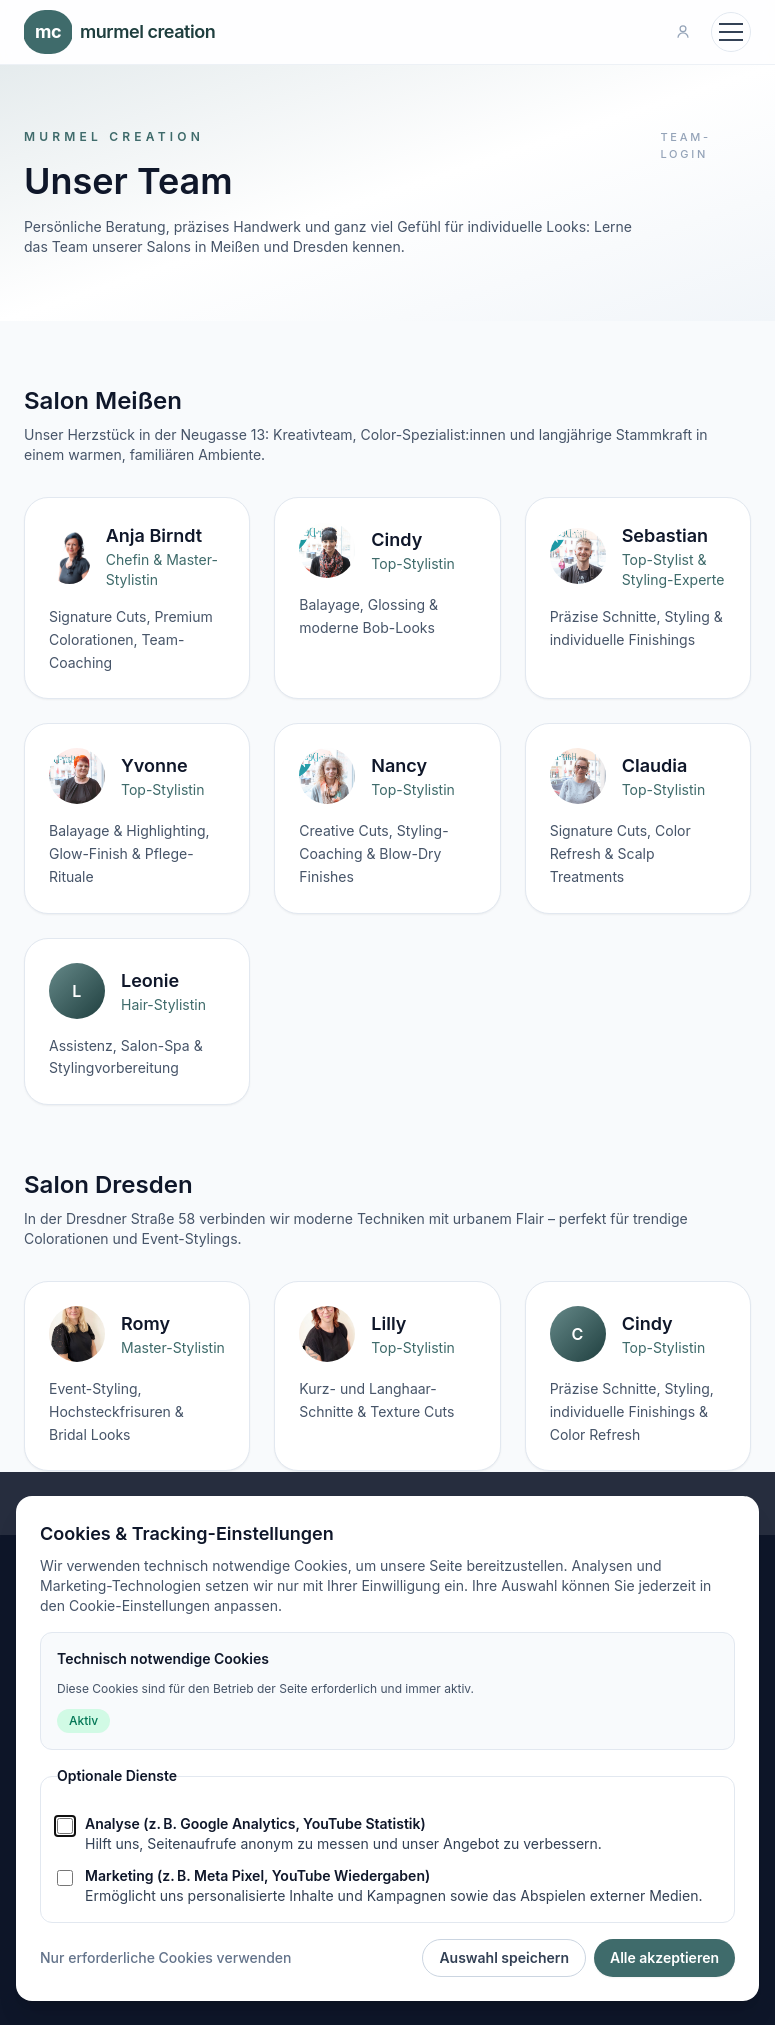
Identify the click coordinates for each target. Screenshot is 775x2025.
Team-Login (685, 145)
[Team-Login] (683, 32)
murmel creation (119, 32)
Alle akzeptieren (664, 1957)
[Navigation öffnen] (731, 32)
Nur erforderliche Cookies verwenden (165, 1957)
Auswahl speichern (504, 1957)
